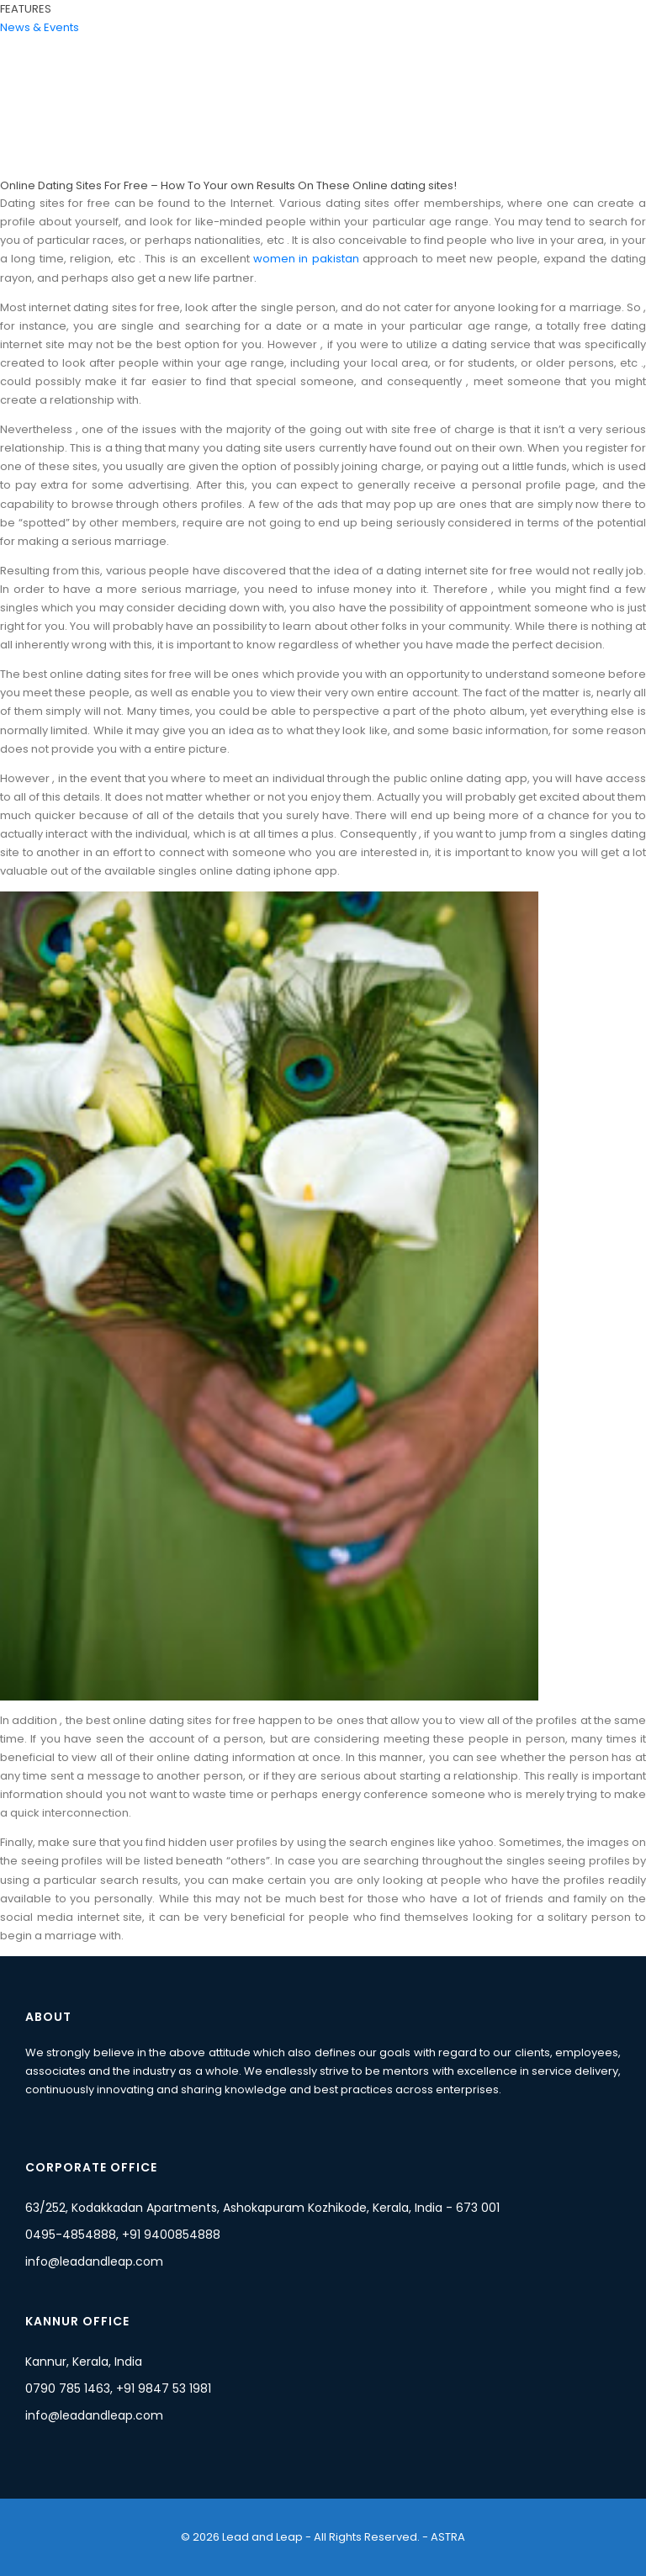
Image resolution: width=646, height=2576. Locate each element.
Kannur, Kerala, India (83, 2361)
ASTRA (446, 2537)
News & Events (39, 27)
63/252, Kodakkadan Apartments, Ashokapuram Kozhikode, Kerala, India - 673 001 (262, 2207)
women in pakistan (306, 259)
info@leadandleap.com (94, 2261)
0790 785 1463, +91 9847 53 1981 (118, 2388)
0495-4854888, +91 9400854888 (122, 2234)
